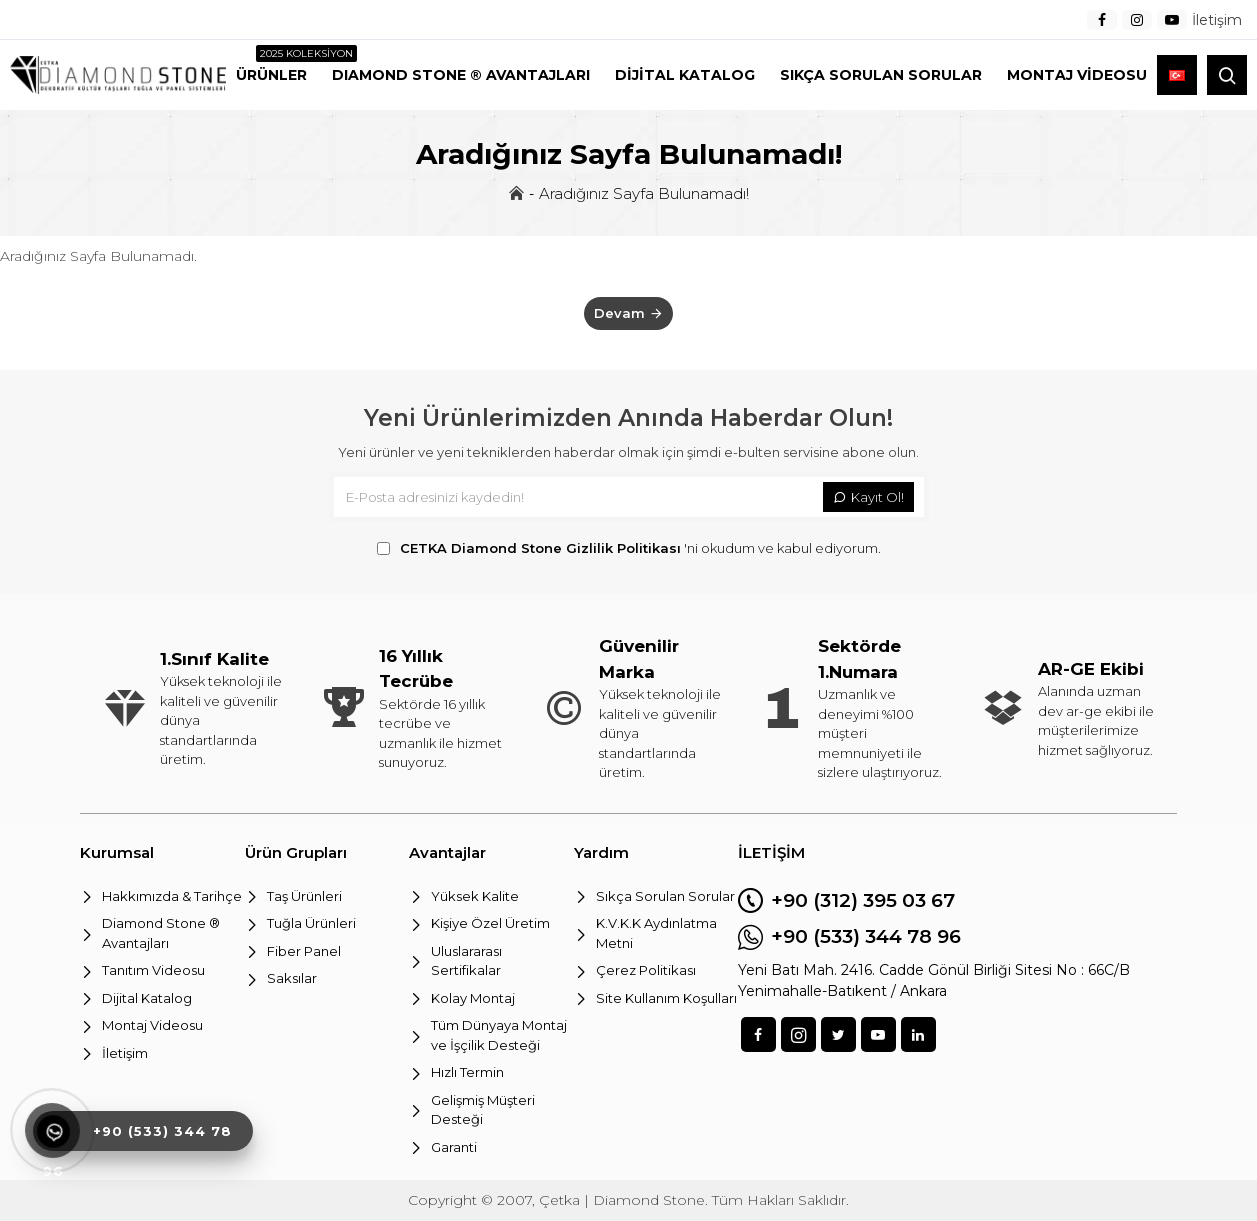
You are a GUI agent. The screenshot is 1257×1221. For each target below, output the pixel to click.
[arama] (1227, 75)
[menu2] (271, 75)
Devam (619, 313)
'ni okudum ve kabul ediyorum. (629, 549)
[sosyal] (758, 1034)
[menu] (1102, 20)
